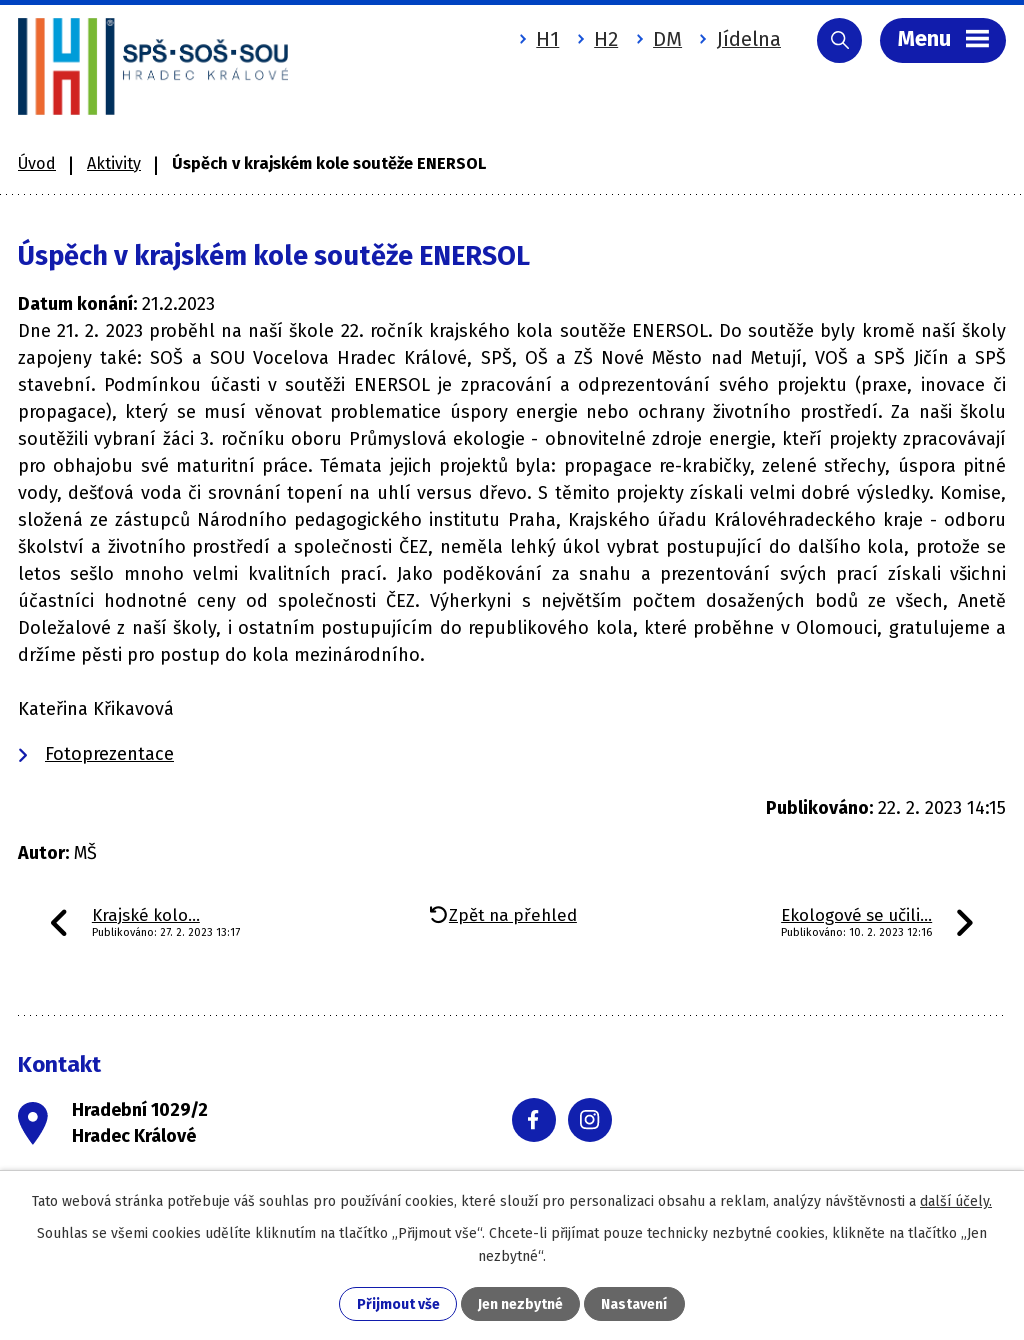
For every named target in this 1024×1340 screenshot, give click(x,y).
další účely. (956, 1201)
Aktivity (114, 163)
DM (667, 39)
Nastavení (634, 1304)
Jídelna (749, 39)
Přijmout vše (398, 1304)
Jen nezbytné (520, 1304)
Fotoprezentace (109, 754)
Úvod (37, 163)
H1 (547, 39)
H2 (606, 39)
